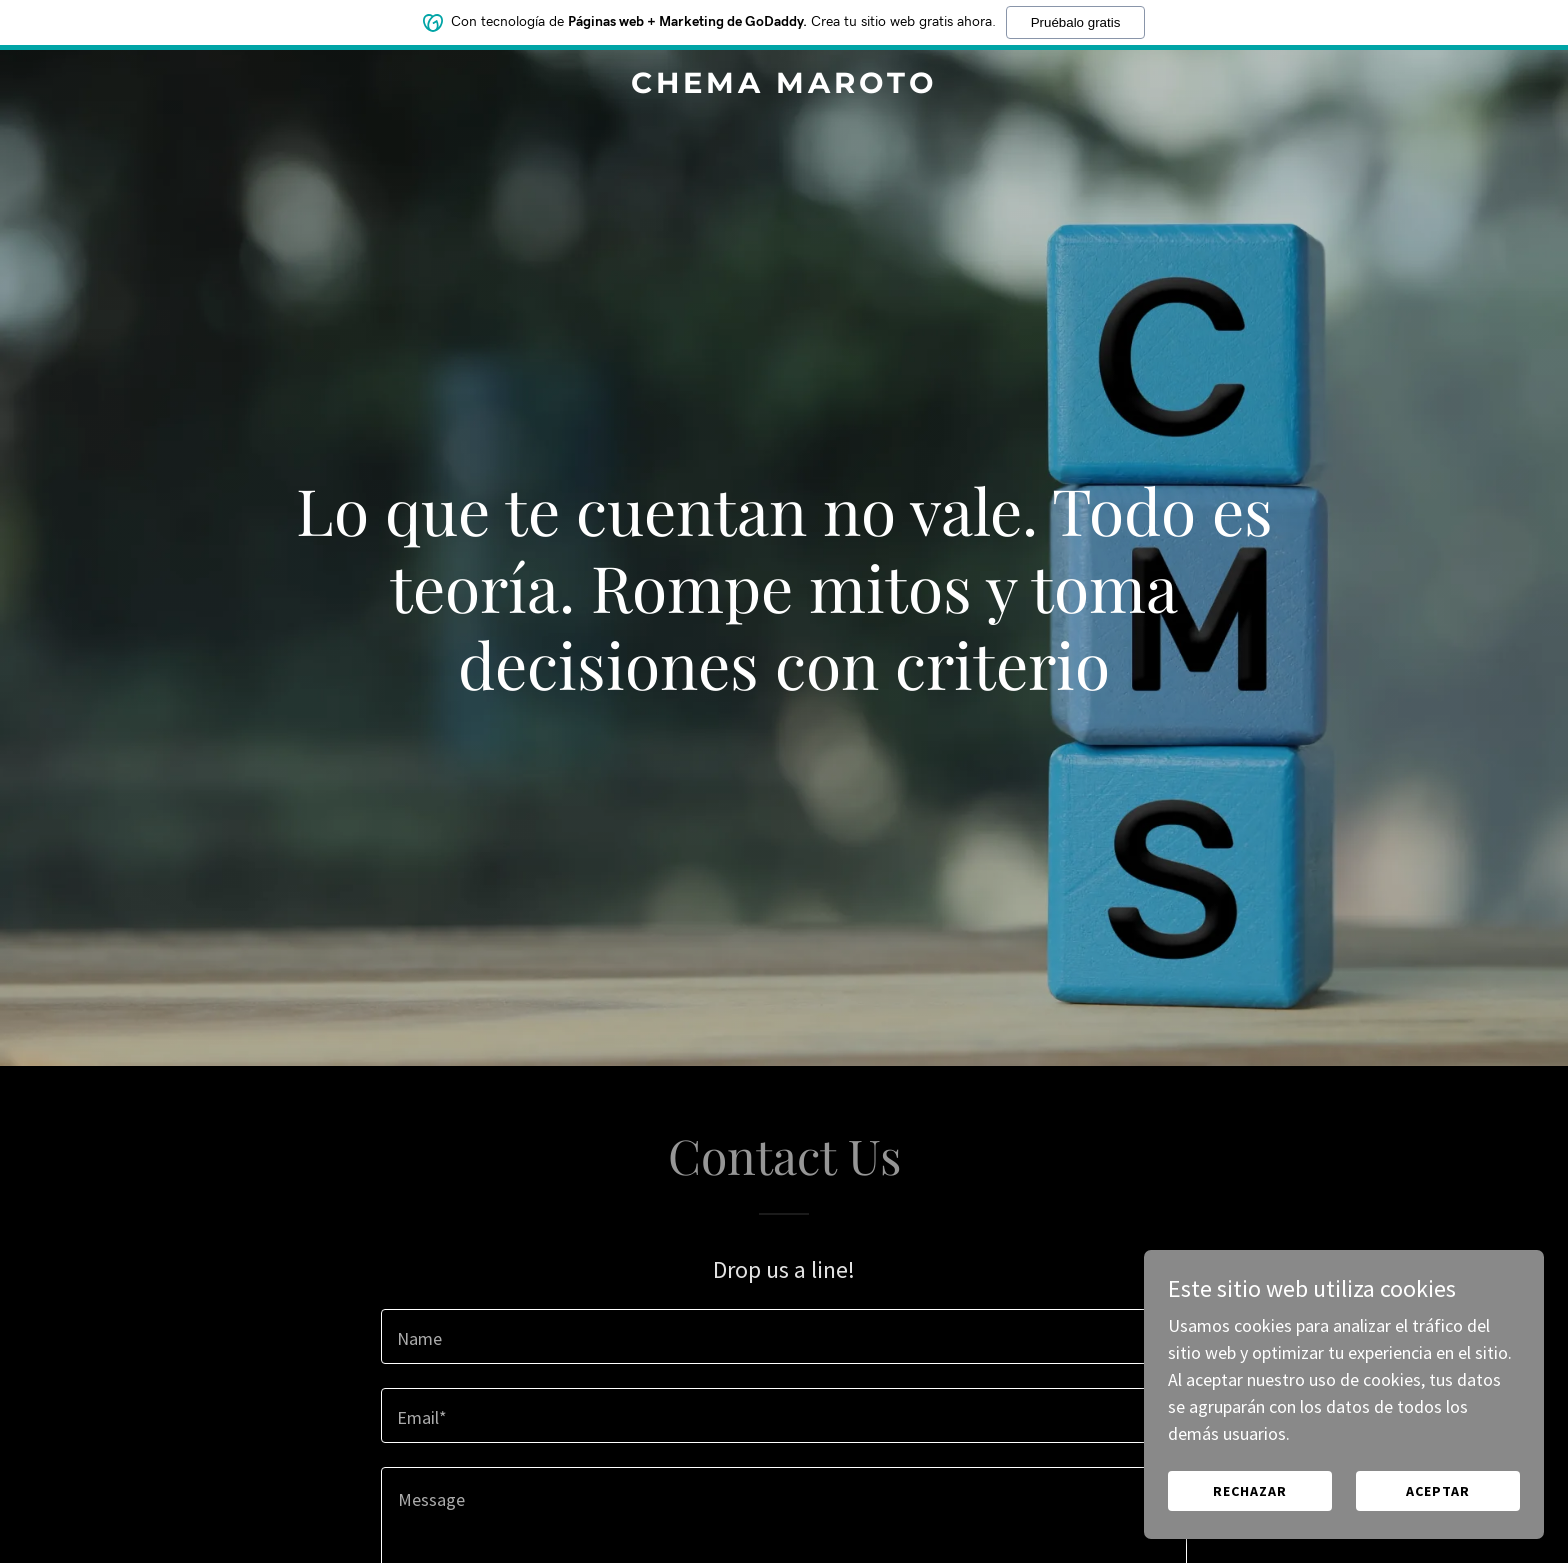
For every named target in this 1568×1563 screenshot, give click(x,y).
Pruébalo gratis (1076, 18)
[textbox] (783, 1336)
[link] (784, 86)
